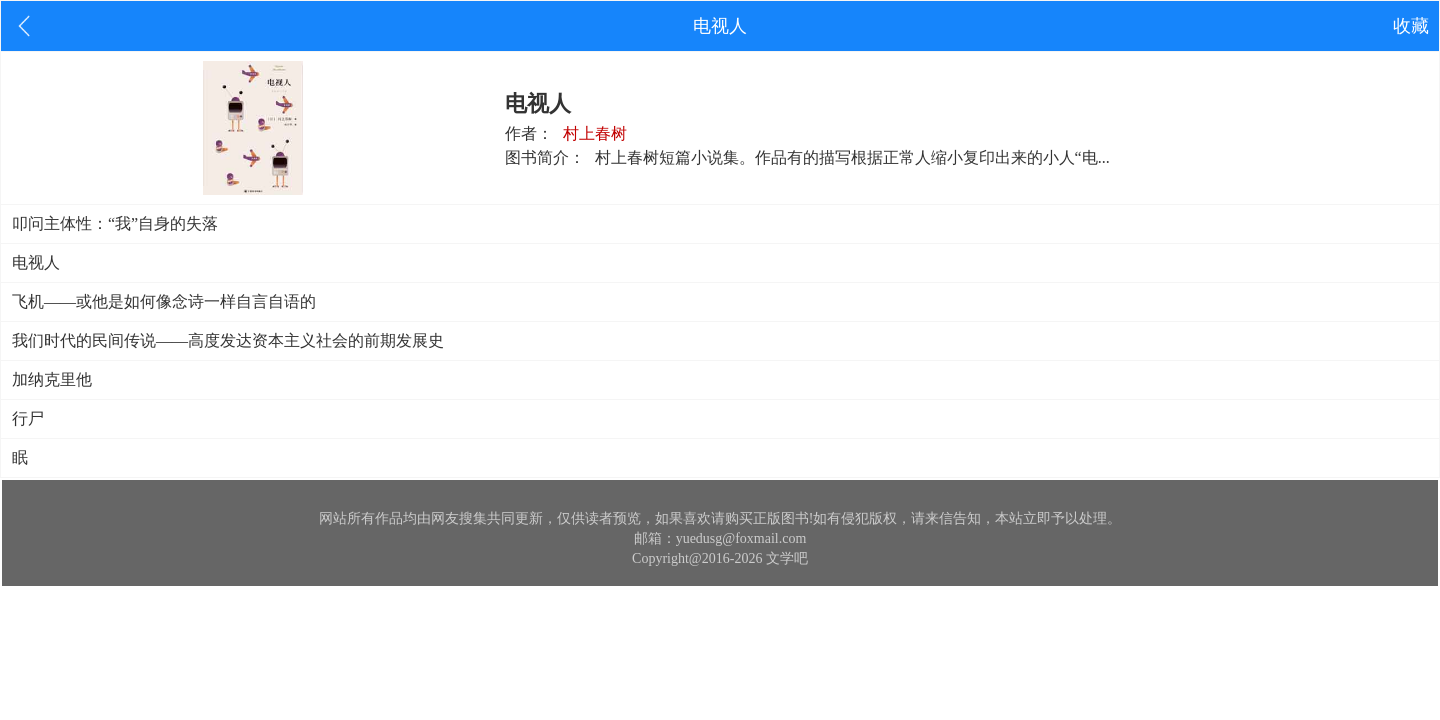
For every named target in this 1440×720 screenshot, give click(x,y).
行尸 (28, 418)
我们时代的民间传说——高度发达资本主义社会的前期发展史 (228, 340)
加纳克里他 (52, 379)
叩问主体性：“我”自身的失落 (115, 223)
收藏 (1411, 26)
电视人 (36, 262)
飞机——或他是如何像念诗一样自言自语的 (164, 301)
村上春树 (595, 133)
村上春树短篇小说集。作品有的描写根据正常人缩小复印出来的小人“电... (852, 157)
